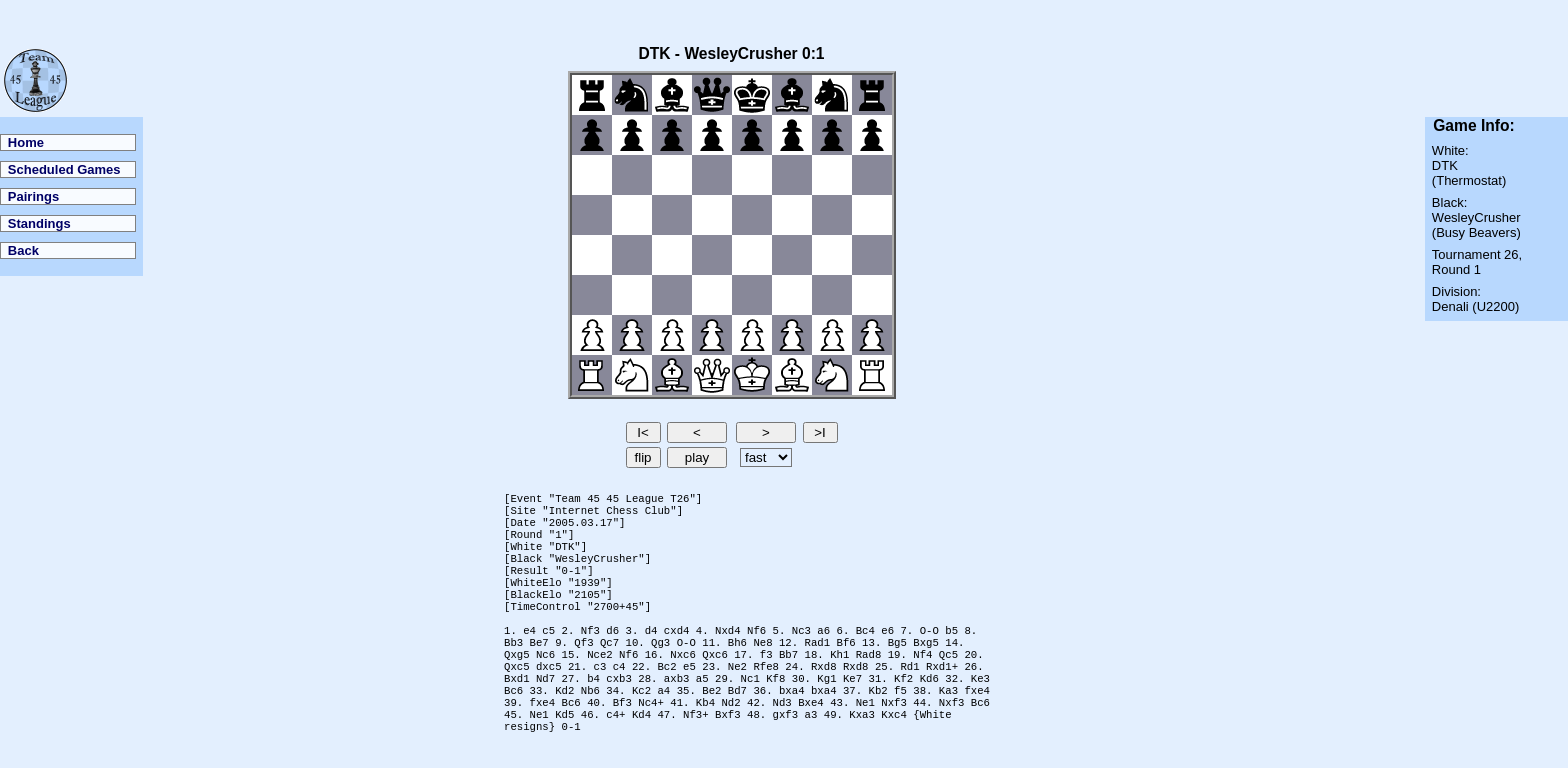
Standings (39, 223)
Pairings (33, 196)
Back (23, 250)
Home (26, 142)
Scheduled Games (64, 169)
